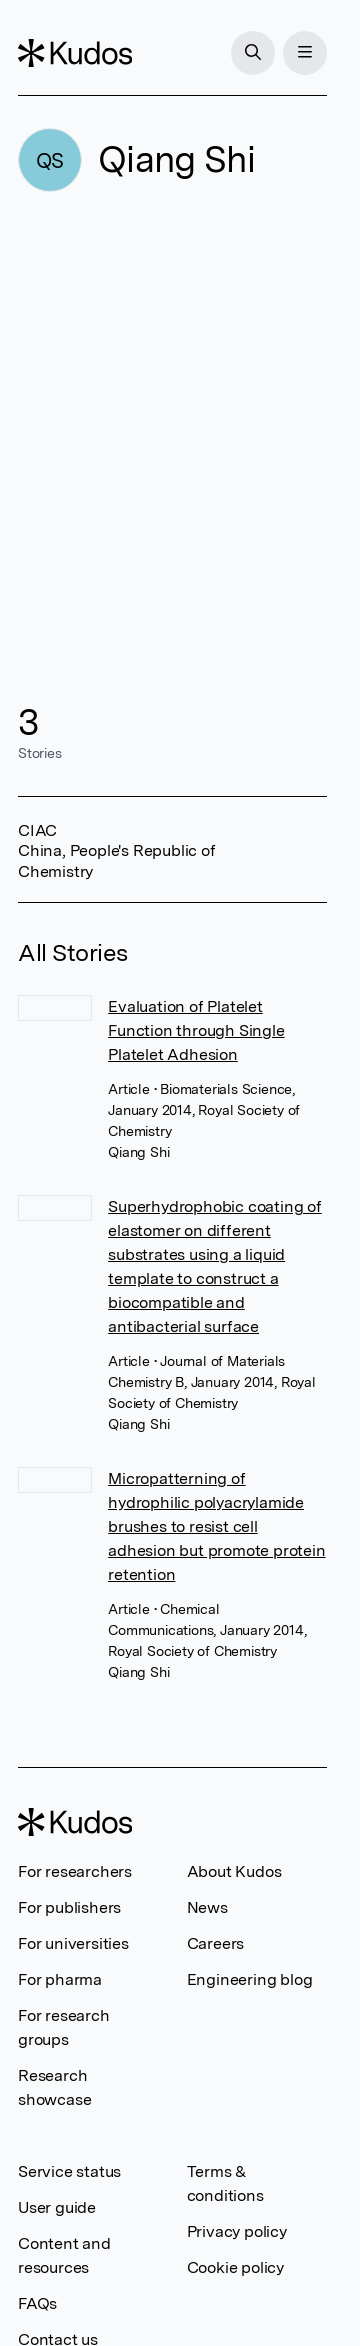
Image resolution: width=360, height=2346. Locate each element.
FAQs (37, 2303)
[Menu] (305, 53)
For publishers (69, 1907)
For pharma (60, 1979)
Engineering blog (250, 1979)
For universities (73, 1943)
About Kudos (234, 1871)
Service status (69, 2171)
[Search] (253, 53)
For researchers (75, 1871)
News (207, 1907)
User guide (57, 2207)
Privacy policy (237, 2231)
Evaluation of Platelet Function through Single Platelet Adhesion (196, 1030)
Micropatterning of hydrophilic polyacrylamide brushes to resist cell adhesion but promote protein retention (216, 1526)
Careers (216, 1943)
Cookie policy (235, 2267)
